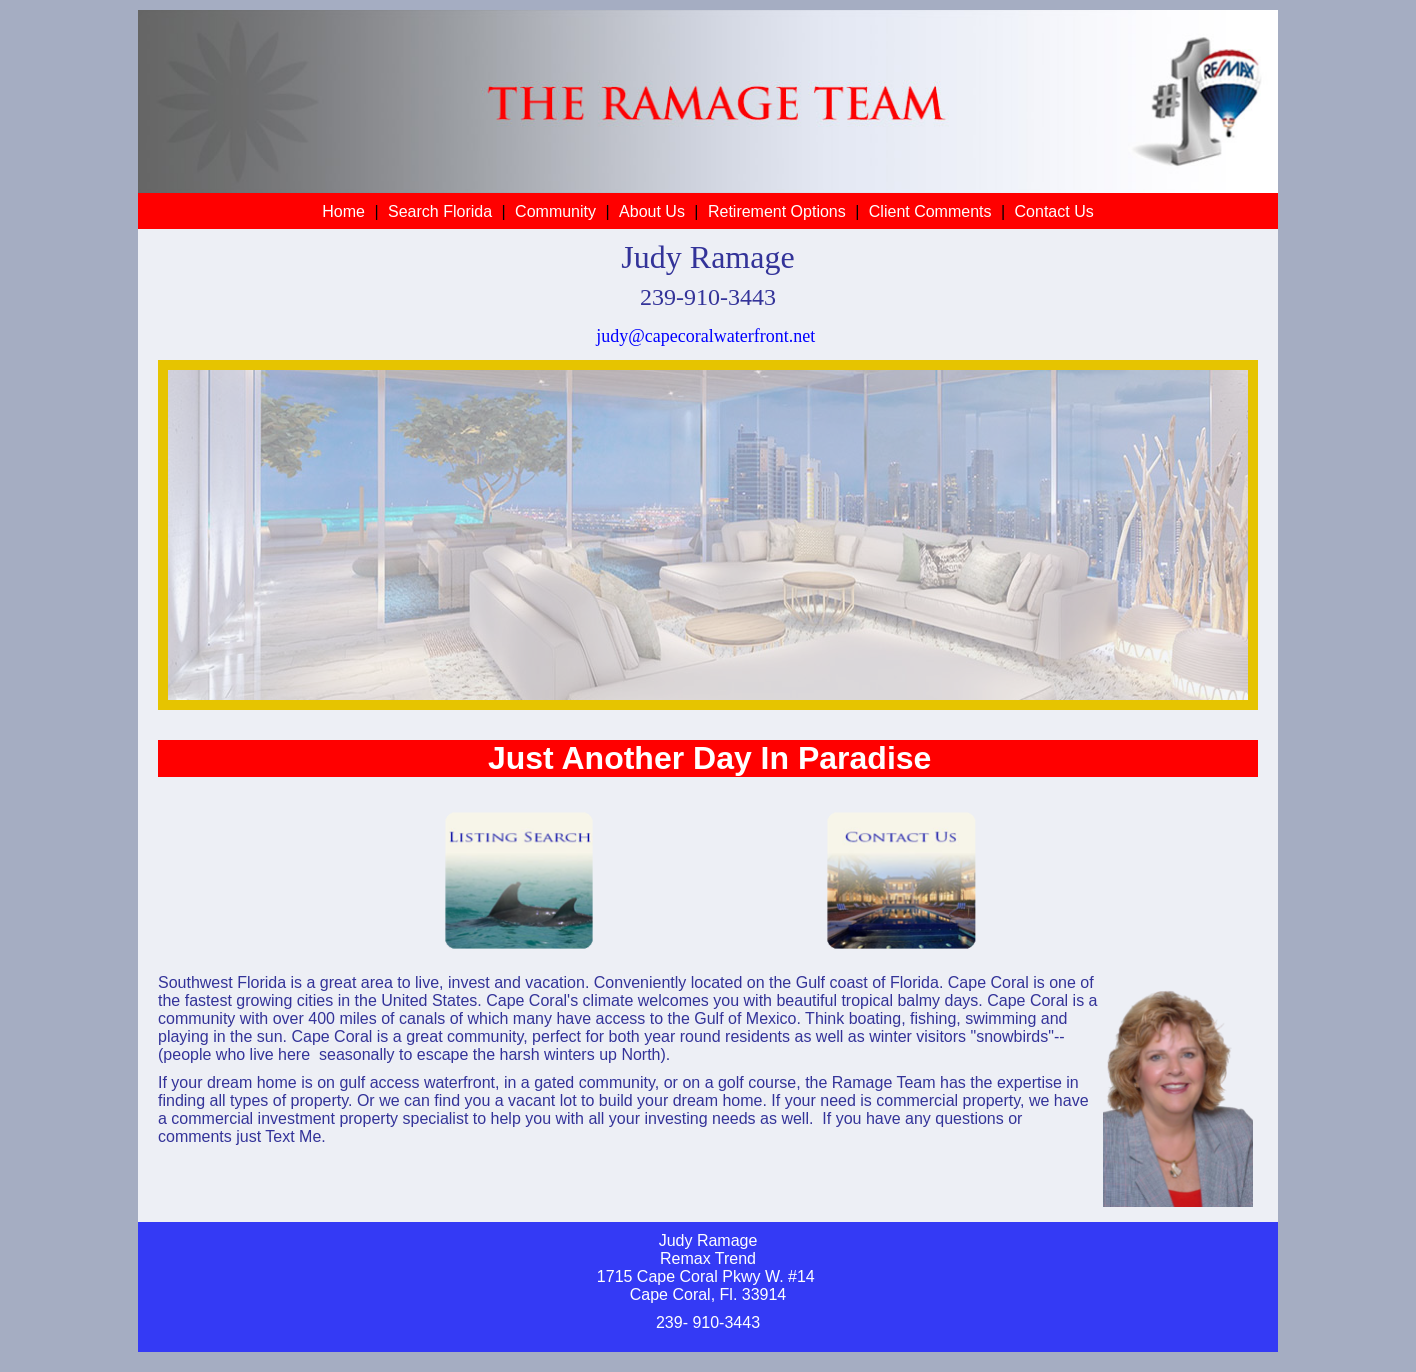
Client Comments (930, 211)
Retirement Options (777, 211)
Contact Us (1054, 211)
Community (555, 211)
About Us (652, 211)
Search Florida (440, 211)
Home (343, 211)
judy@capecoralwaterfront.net (705, 336)
